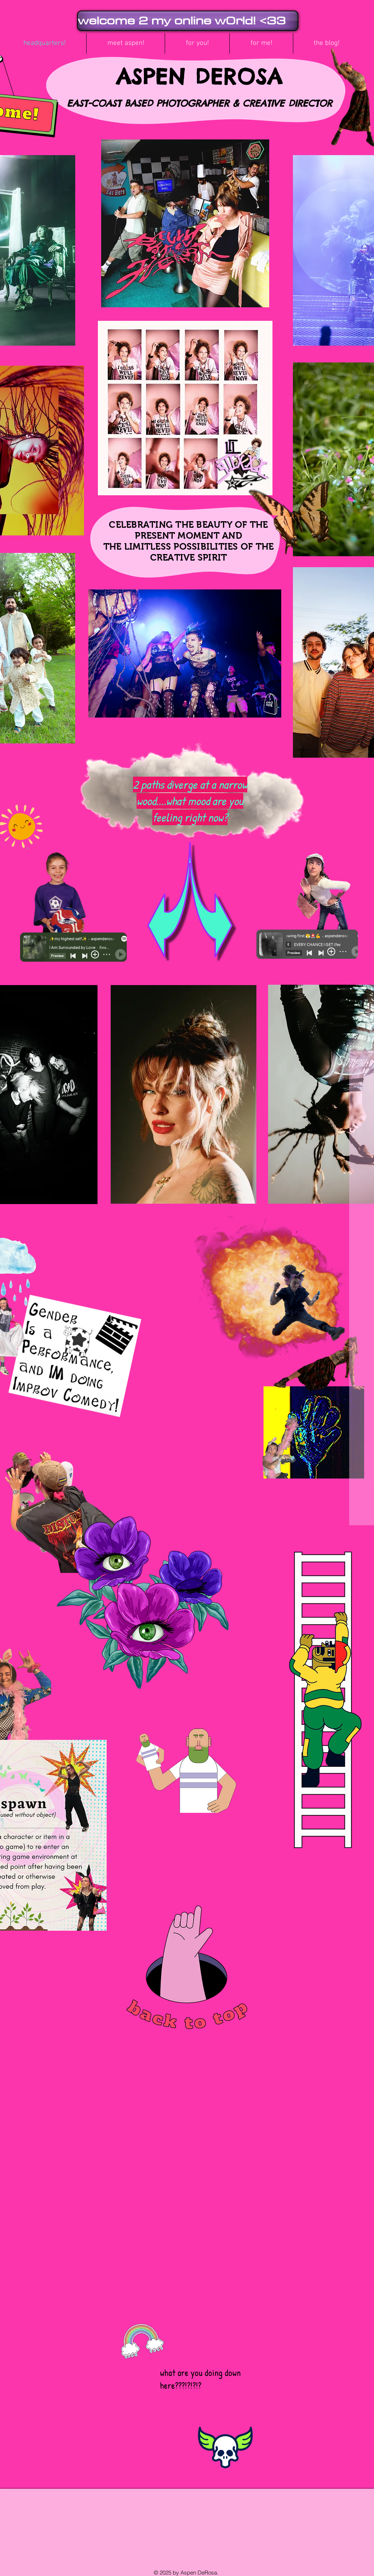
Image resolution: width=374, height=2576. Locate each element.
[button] (126, 43)
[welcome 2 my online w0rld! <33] (187, 21)
